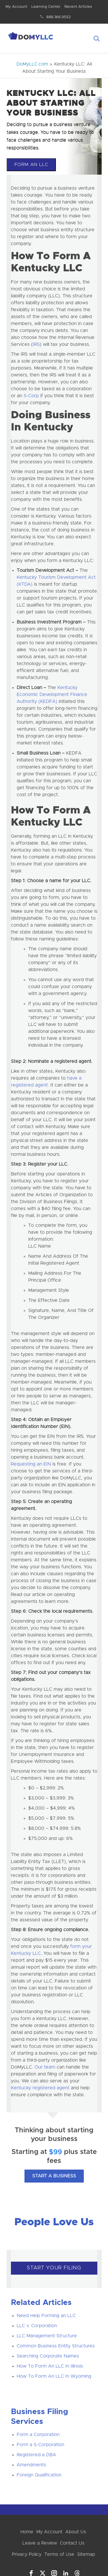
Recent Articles (78, 7)
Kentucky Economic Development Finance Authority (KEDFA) (52, 694)
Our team (45, 2067)
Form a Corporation (38, 2434)
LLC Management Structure (47, 2336)
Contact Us (72, 2543)
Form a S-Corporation (40, 2444)
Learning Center (45, 7)
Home (26, 2532)
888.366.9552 (58, 17)
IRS (36, 344)
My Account (16, 7)
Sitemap (86, 2554)
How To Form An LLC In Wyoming (54, 2376)
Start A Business (54, 2176)
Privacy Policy (26, 2554)
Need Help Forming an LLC (46, 2315)
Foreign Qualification (39, 2475)
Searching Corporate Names (48, 2356)
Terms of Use (59, 2554)
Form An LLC (31, 164)
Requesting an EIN (31, 1464)
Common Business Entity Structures (56, 2346)
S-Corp (31, 395)
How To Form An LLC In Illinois (50, 2366)
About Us (75, 2532)
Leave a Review (39, 2543)
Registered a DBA (36, 2454)
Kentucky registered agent (40, 2088)
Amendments (31, 2465)
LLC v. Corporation (37, 2325)
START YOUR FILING (54, 2268)
